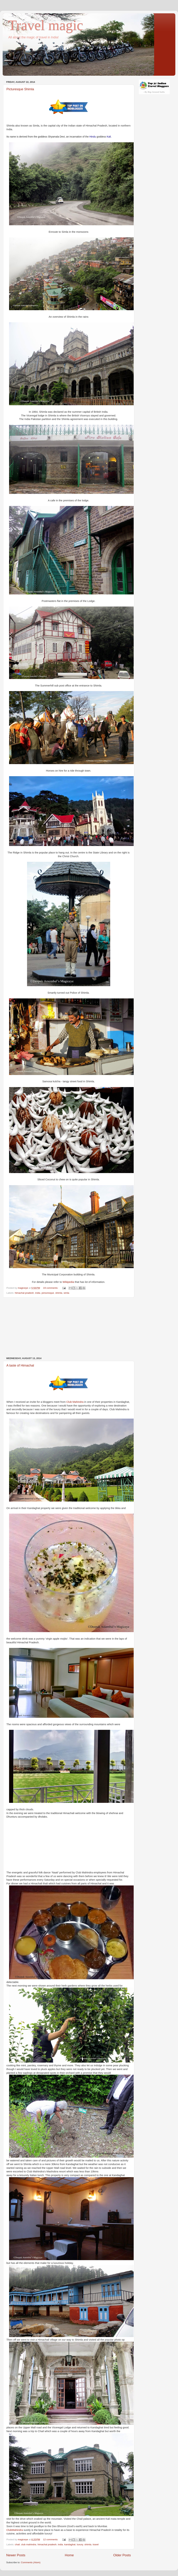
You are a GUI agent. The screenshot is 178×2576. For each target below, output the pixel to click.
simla (66, 1293)
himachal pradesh (24, 1293)
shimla (58, 1293)
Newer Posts (15, 2555)
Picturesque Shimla (20, 89)
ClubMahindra (14, 2530)
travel (96, 2544)
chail (17, 2544)
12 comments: (51, 2539)
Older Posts (122, 2555)
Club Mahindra (75, 1401)
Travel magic (45, 25)
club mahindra (28, 2544)
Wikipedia (68, 1282)
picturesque (47, 1293)
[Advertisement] (68, 1327)
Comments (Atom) (31, 2562)
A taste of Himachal (20, 1365)
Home (69, 2555)
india (37, 1293)
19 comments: (51, 1288)
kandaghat (69, 2544)
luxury (80, 2544)
